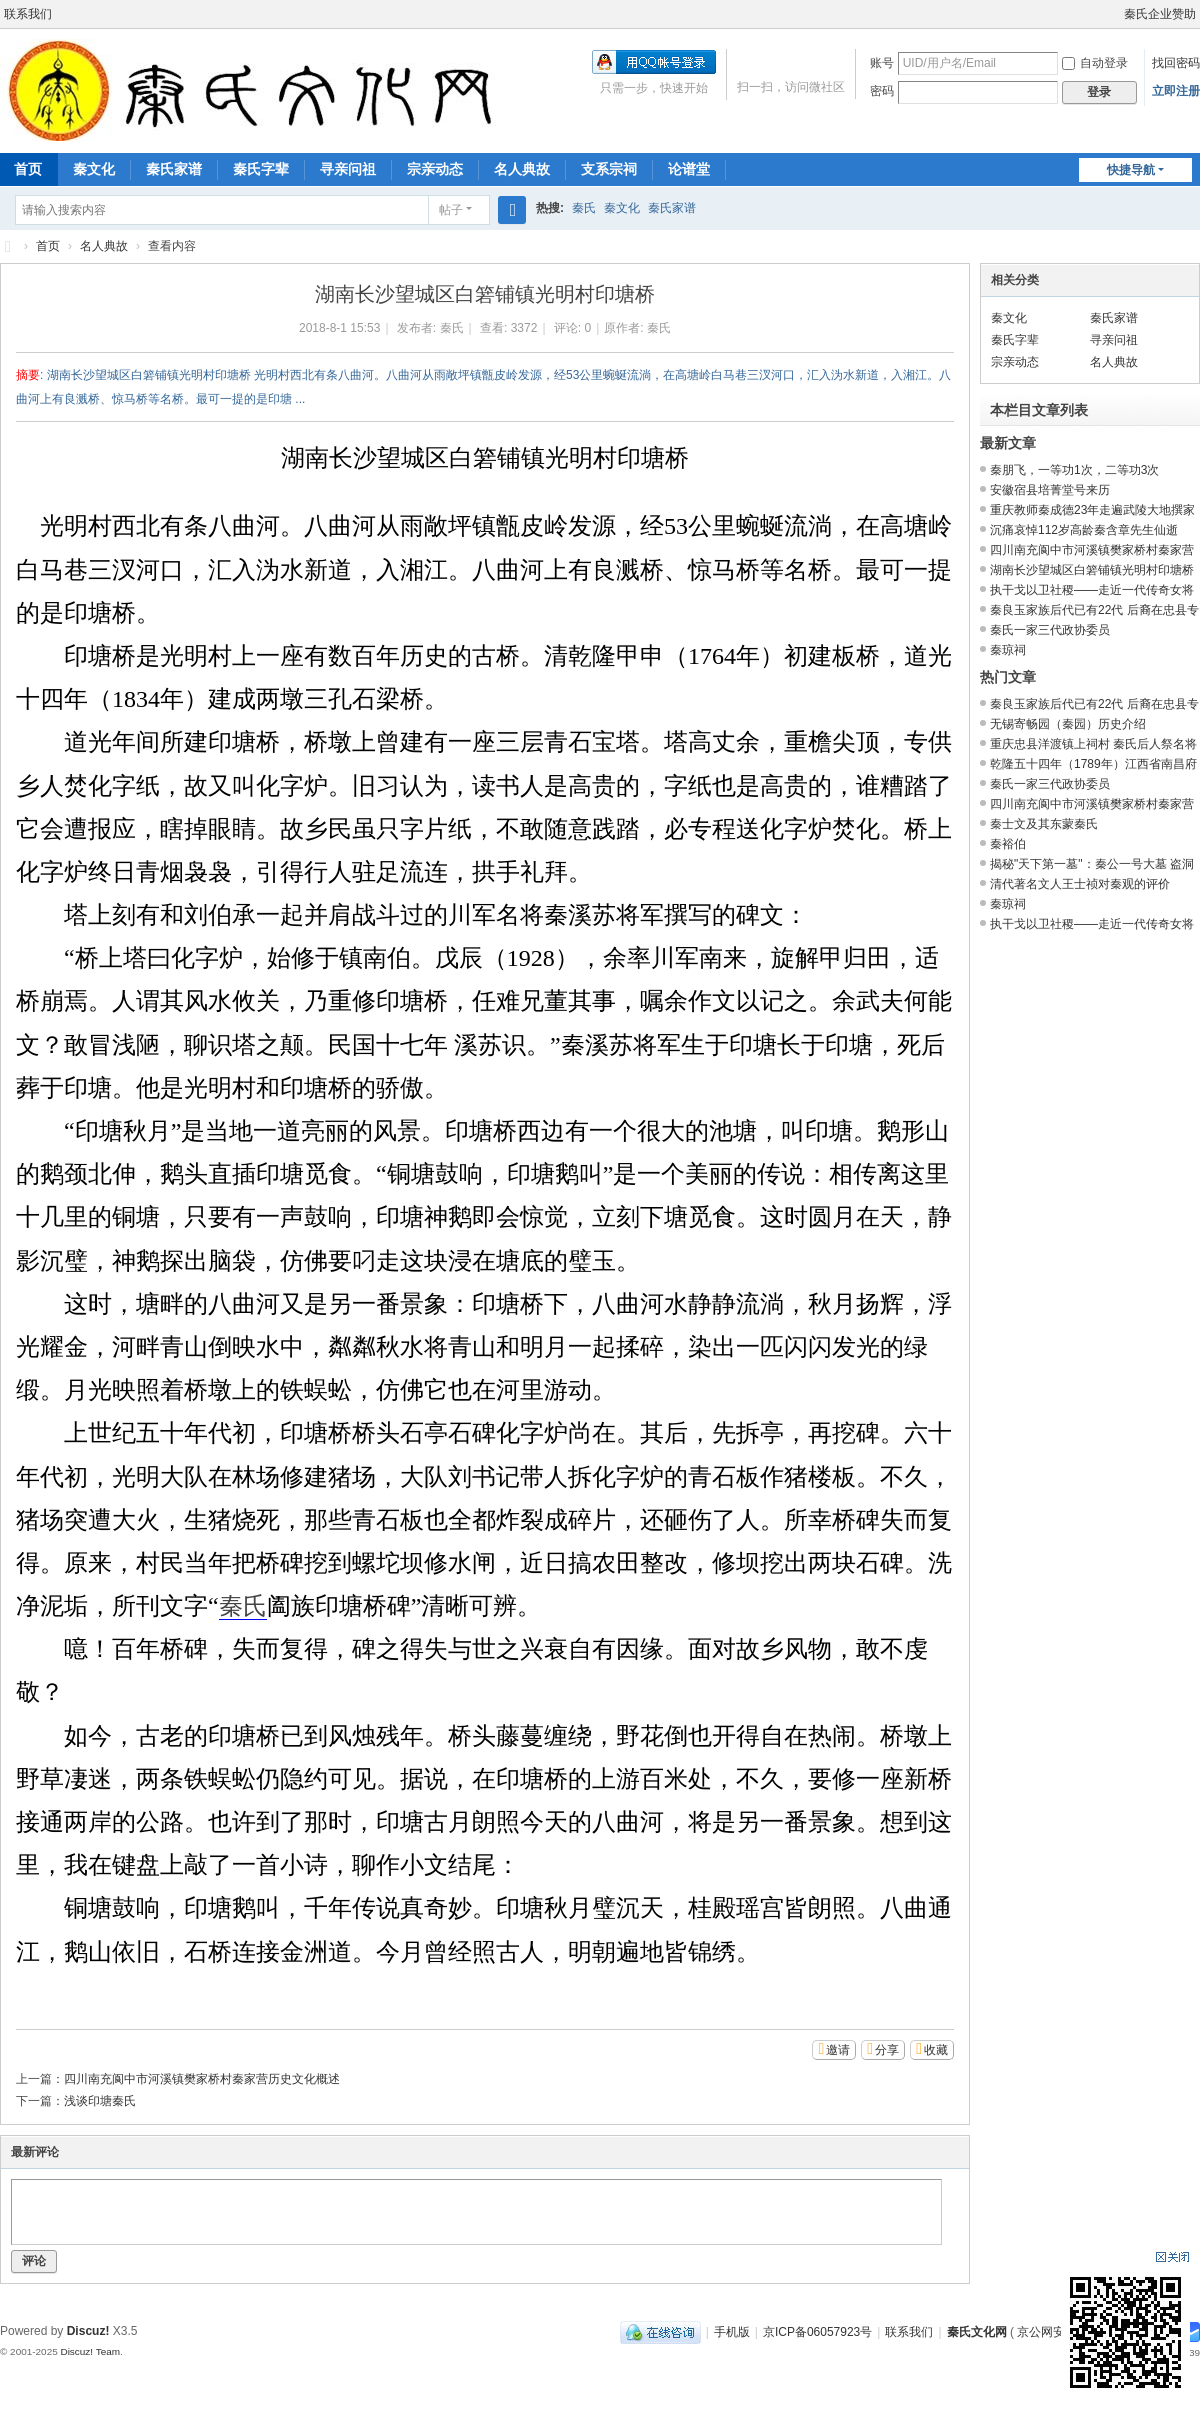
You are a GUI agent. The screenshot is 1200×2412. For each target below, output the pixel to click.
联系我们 (28, 14)
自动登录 (1095, 63)
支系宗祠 (609, 169)
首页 (48, 246)
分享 (887, 2050)
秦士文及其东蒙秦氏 (1044, 824)
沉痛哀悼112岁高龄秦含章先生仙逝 (1084, 530)
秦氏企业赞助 (1160, 14)
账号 (882, 63)
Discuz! (88, 2331)
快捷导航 (1131, 170)
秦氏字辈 (261, 169)
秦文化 (94, 169)
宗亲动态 (435, 169)
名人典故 (522, 169)
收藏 (936, 2050)
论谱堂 (689, 169)
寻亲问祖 (348, 169)
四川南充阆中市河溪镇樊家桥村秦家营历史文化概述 (202, 2079)
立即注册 (1176, 91)
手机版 (732, 2332)
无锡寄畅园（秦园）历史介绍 (1068, 724)
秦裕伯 (1008, 844)
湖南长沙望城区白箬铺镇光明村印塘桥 (1092, 570)
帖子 (451, 210)
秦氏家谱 (174, 169)
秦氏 (584, 208)
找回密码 (1176, 63)
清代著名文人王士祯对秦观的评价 (1080, 884)
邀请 (838, 2050)
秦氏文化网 (8, 246)
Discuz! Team (90, 2351)
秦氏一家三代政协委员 (1050, 630)
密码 (882, 91)
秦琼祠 (1008, 650)
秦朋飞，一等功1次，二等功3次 (1074, 470)
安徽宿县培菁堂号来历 (1050, 490)
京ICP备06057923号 (817, 2332)
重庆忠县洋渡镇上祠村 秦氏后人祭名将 (1093, 744)
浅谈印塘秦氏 (100, 2101)
